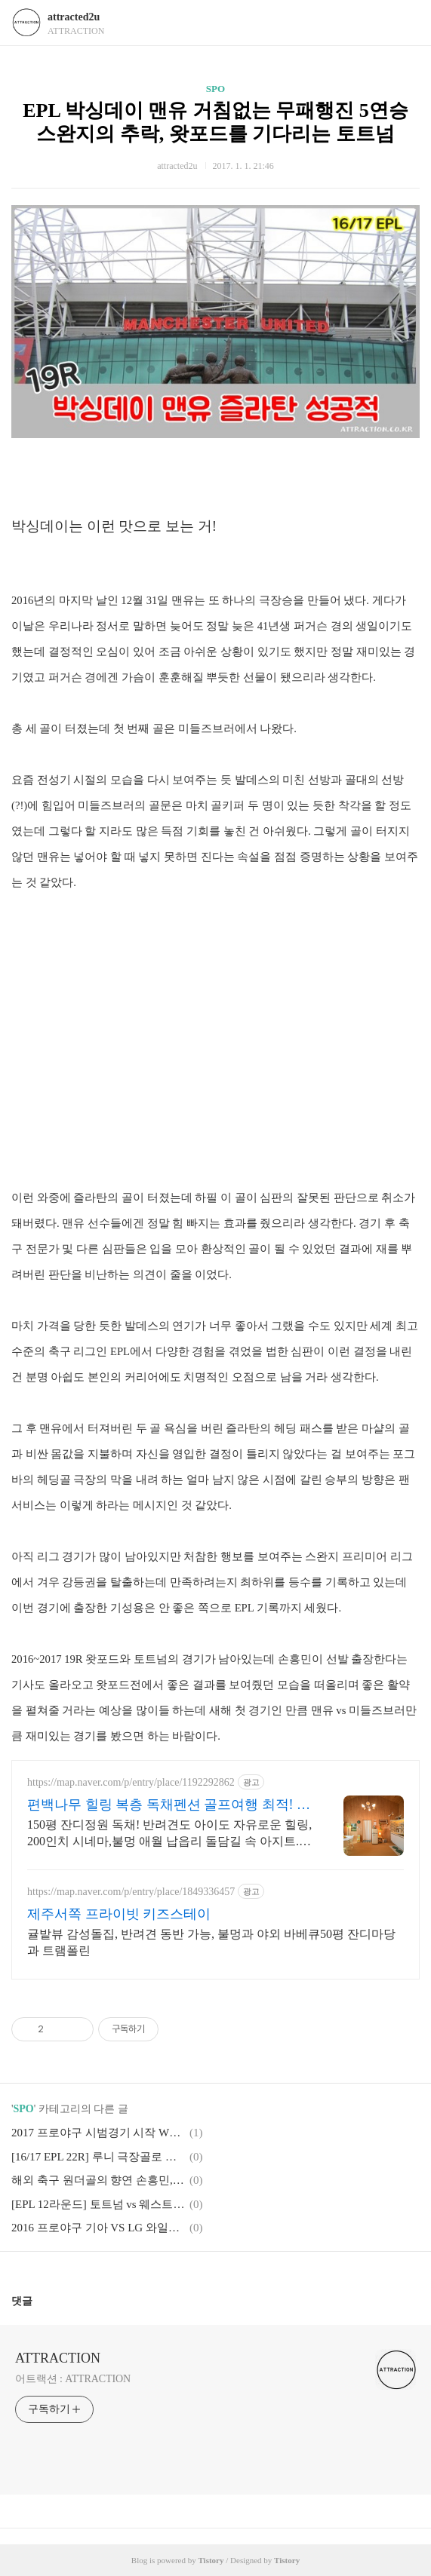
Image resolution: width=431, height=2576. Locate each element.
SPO (215, 88)
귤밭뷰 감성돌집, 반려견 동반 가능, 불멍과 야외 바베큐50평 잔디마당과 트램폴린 (211, 1942)
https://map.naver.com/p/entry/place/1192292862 (131, 1782)
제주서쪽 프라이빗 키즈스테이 (119, 1913)
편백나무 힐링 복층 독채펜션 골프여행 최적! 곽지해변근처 (168, 1805)
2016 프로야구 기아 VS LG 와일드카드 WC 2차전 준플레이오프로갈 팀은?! (98, 2228)
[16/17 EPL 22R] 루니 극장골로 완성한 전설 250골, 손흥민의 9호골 (98, 2157)
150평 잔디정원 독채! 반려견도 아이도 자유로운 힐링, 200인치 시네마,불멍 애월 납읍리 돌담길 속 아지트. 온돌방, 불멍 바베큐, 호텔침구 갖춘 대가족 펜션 (169, 1834)
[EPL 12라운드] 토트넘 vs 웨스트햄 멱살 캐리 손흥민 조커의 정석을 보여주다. (98, 2204)
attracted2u (74, 17)
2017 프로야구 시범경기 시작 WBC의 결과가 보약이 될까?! (98, 2133)
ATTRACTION (57, 2358)
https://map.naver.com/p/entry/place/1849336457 (131, 1891)
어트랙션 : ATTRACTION (73, 2378)
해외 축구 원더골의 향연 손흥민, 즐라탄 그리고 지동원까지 (98, 2180)
